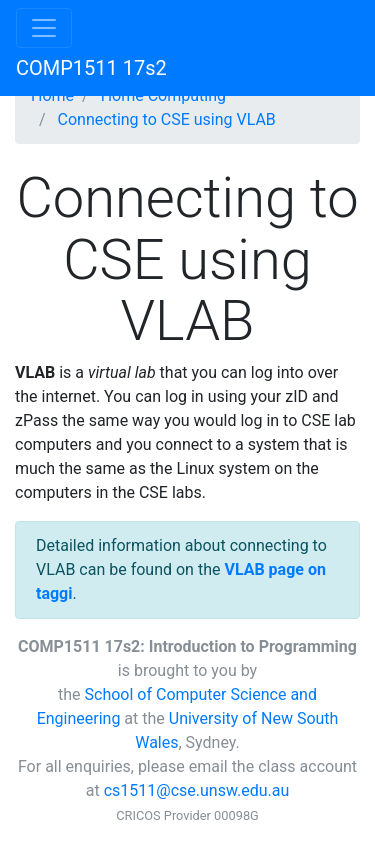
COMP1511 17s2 (91, 68)
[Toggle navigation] (44, 28)
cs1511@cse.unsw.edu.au (197, 790)
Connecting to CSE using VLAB (167, 119)
